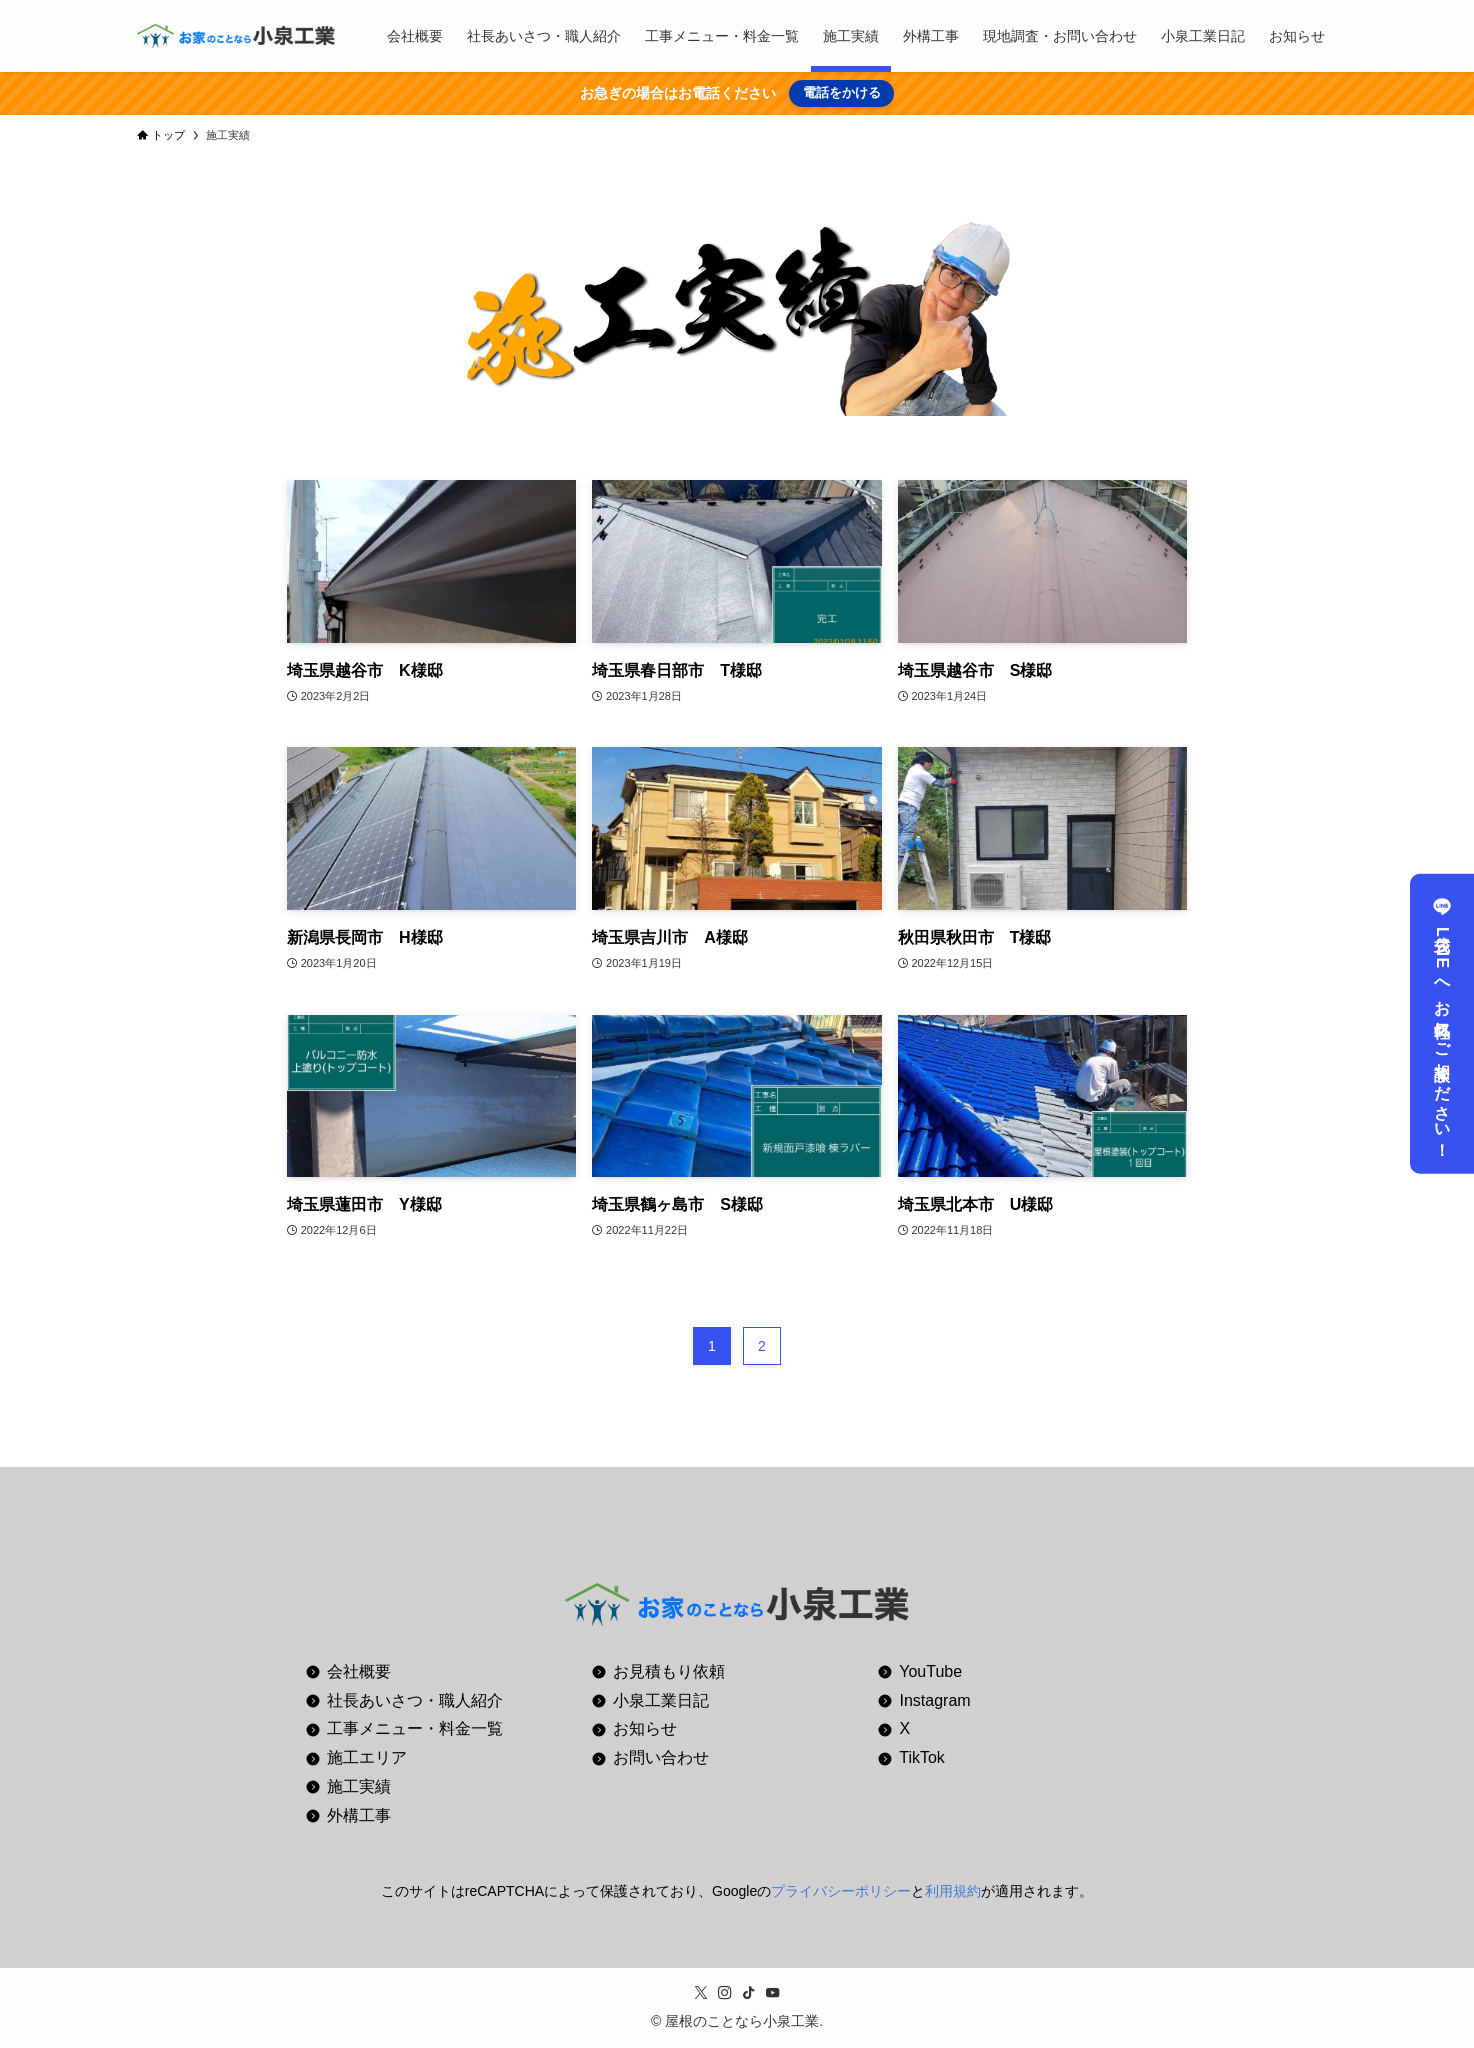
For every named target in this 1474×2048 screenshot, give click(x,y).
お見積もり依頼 (669, 1671)
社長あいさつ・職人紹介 (415, 1700)
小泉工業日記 (661, 1700)
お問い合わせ (661, 1757)
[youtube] (773, 1993)
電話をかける (842, 92)
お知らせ (645, 1728)
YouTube (930, 1671)
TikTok (922, 1757)
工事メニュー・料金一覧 (415, 1728)
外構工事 (359, 1815)
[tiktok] (749, 1993)
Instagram (935, 1700)
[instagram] (725, 1993)
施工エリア (367, 1757)
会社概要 (359, 1671)
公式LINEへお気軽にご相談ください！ (1442, 1024)
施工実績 (359, 1786)
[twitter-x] (701, 1993)
